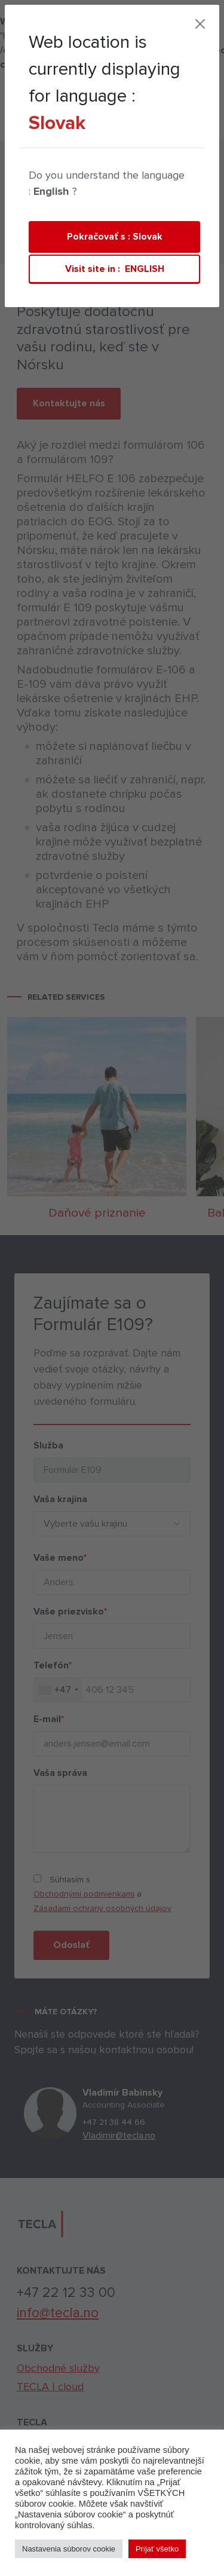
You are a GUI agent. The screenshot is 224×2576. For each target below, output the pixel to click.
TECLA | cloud (46, 127)
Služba (45, 1445)
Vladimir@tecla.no (122, 2136)
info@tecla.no (58, 2313)
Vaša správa (57, 1773)
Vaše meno (56, 1558)
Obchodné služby (58, 2368)
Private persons (62, 210)
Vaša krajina (57, 1499)
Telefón (49, 1665)
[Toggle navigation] (149, 126)
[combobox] (54, 1690)
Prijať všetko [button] (157, 2548)
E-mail (45, 1719)
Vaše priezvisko (66, 1612)
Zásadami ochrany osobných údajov (99, 1908)
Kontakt (114, 128)
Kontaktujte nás (69, 389)
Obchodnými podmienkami (80, 1894)
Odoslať (68, 1945)
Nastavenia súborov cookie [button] (68, 2548)
